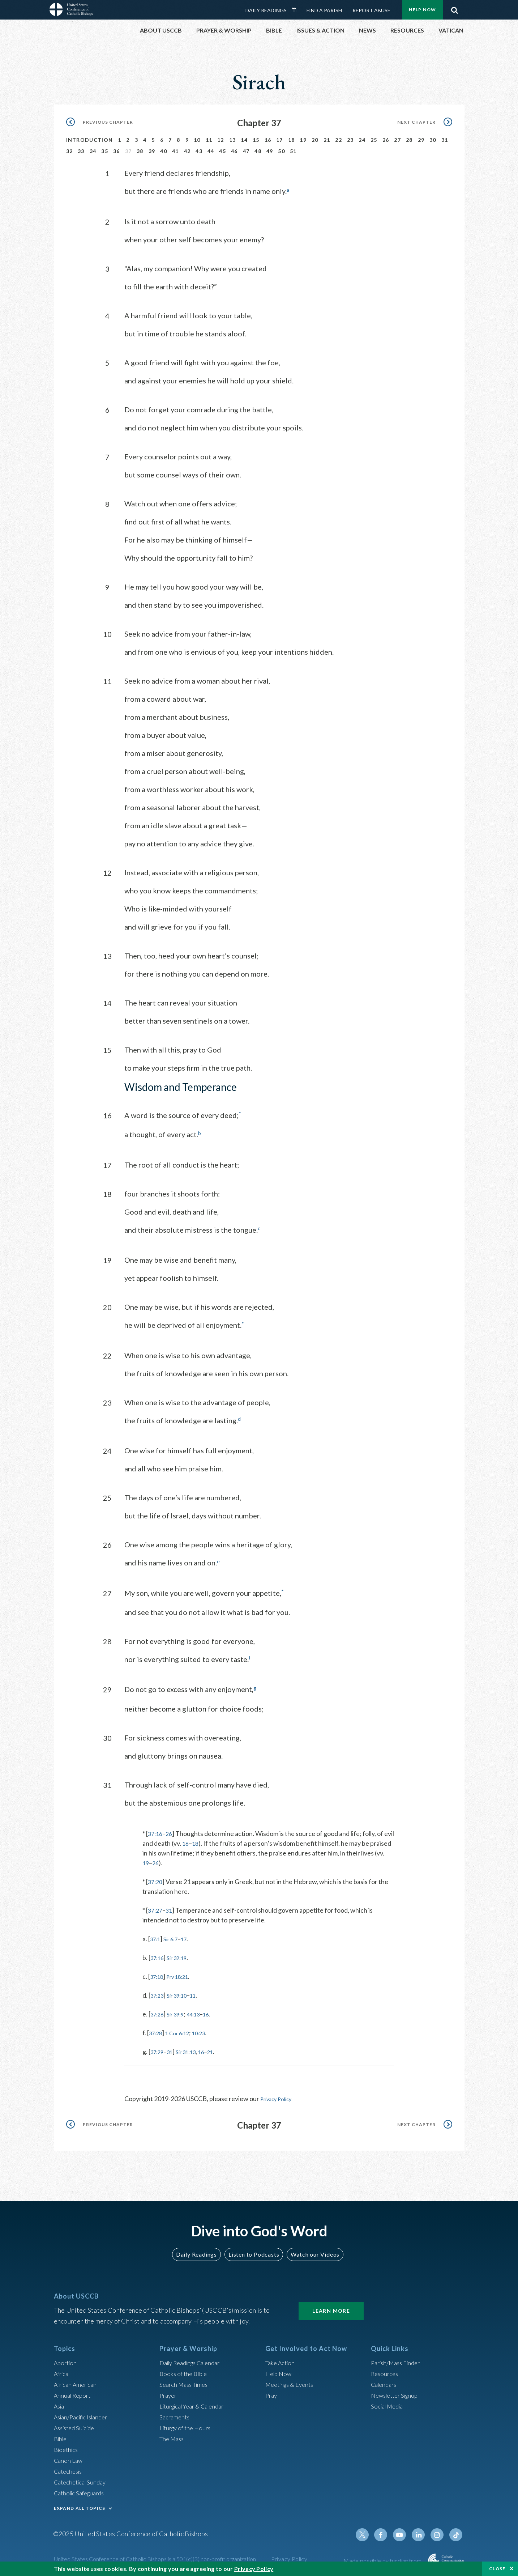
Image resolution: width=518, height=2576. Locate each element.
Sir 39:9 (180, 2012)
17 (279, 140)
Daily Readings (266, 10)
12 (220, 140)
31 (444, 140)
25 (374, 140)
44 (210, 151)
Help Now (422, 9)
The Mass (173, 2436)
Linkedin (421, 2532)
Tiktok (456, 2532)
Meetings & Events (292, 2382)
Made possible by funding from (383, 2558)
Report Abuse (371, 10)
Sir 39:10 (182, 1993)
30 (432, 140)
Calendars (385, 2382)
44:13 (202, 2012)
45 (222, 151)
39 (152, 151)
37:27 (156, 1908)
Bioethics (67, 2447)
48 (257, 151)
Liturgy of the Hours (187, 2425)
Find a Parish (324, 10)
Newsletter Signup (397, 2393)
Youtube (404, 2532)
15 (256, 140)
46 (234, 151)
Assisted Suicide (77, 2425)
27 (397, 140)
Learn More (331, 2308)
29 (421, 140)
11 (209, 140)
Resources (386, 2371)
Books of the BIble (184, 2371)
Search (454, 8)
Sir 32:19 (182, 1956)
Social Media (389, 2403)
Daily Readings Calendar (296, 10)
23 (350, 140)
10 (197, 140)
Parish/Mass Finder (398, 2360)
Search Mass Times (186, 2382)
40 (163, 151)
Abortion (66, 2360)
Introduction (89, 140)
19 (303, 140)
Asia (60, 2403)
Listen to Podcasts (253, 2252)
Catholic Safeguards (82, 2490)
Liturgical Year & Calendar (196, 2403)
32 (69, 151)
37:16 (156, 1832)
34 (93, 151)
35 (104, 151)
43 (199, 151)
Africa (62, 2371)
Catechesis (69, 2469)
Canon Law (69, 2458)
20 (315, 140)
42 (187, 151)
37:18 (158, 1974)
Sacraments (175, 2414)
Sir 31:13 (192, 2050)
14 (244, 140)
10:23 (208, 2031)
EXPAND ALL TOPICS (80, 2505)
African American (78, 2382)
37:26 (158, 2012)
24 (362, 140)
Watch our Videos (311, 2252)
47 (246, 151)
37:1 (156, 1937)
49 (269, 151)
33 (81, 151)
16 (268, 140)
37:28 (157, 2031)
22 (338, 140)
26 (385, 140)
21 (327, 140)
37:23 (158, 1993)
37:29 (158, 2050)
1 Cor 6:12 (182, 2031)
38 (140, 151)
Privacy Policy (279, 2097)
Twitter (369, 2532)
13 (232, 140)
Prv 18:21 (183, 1974)
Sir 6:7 (174, 1937)
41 (175, 151)
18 (291, 140)
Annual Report (74, 2393)
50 (281, 151)
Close (497, 2568)
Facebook (387, 2532)
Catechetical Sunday (82, 2479)
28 (409, 140)
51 (293, 151)
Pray (271, 2393)
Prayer (169, 2393)
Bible (61, 2436)
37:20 (156, 1880)
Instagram (439, 2532)
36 (116, 151)
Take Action (281, 2360)
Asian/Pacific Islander (84, 2414)
